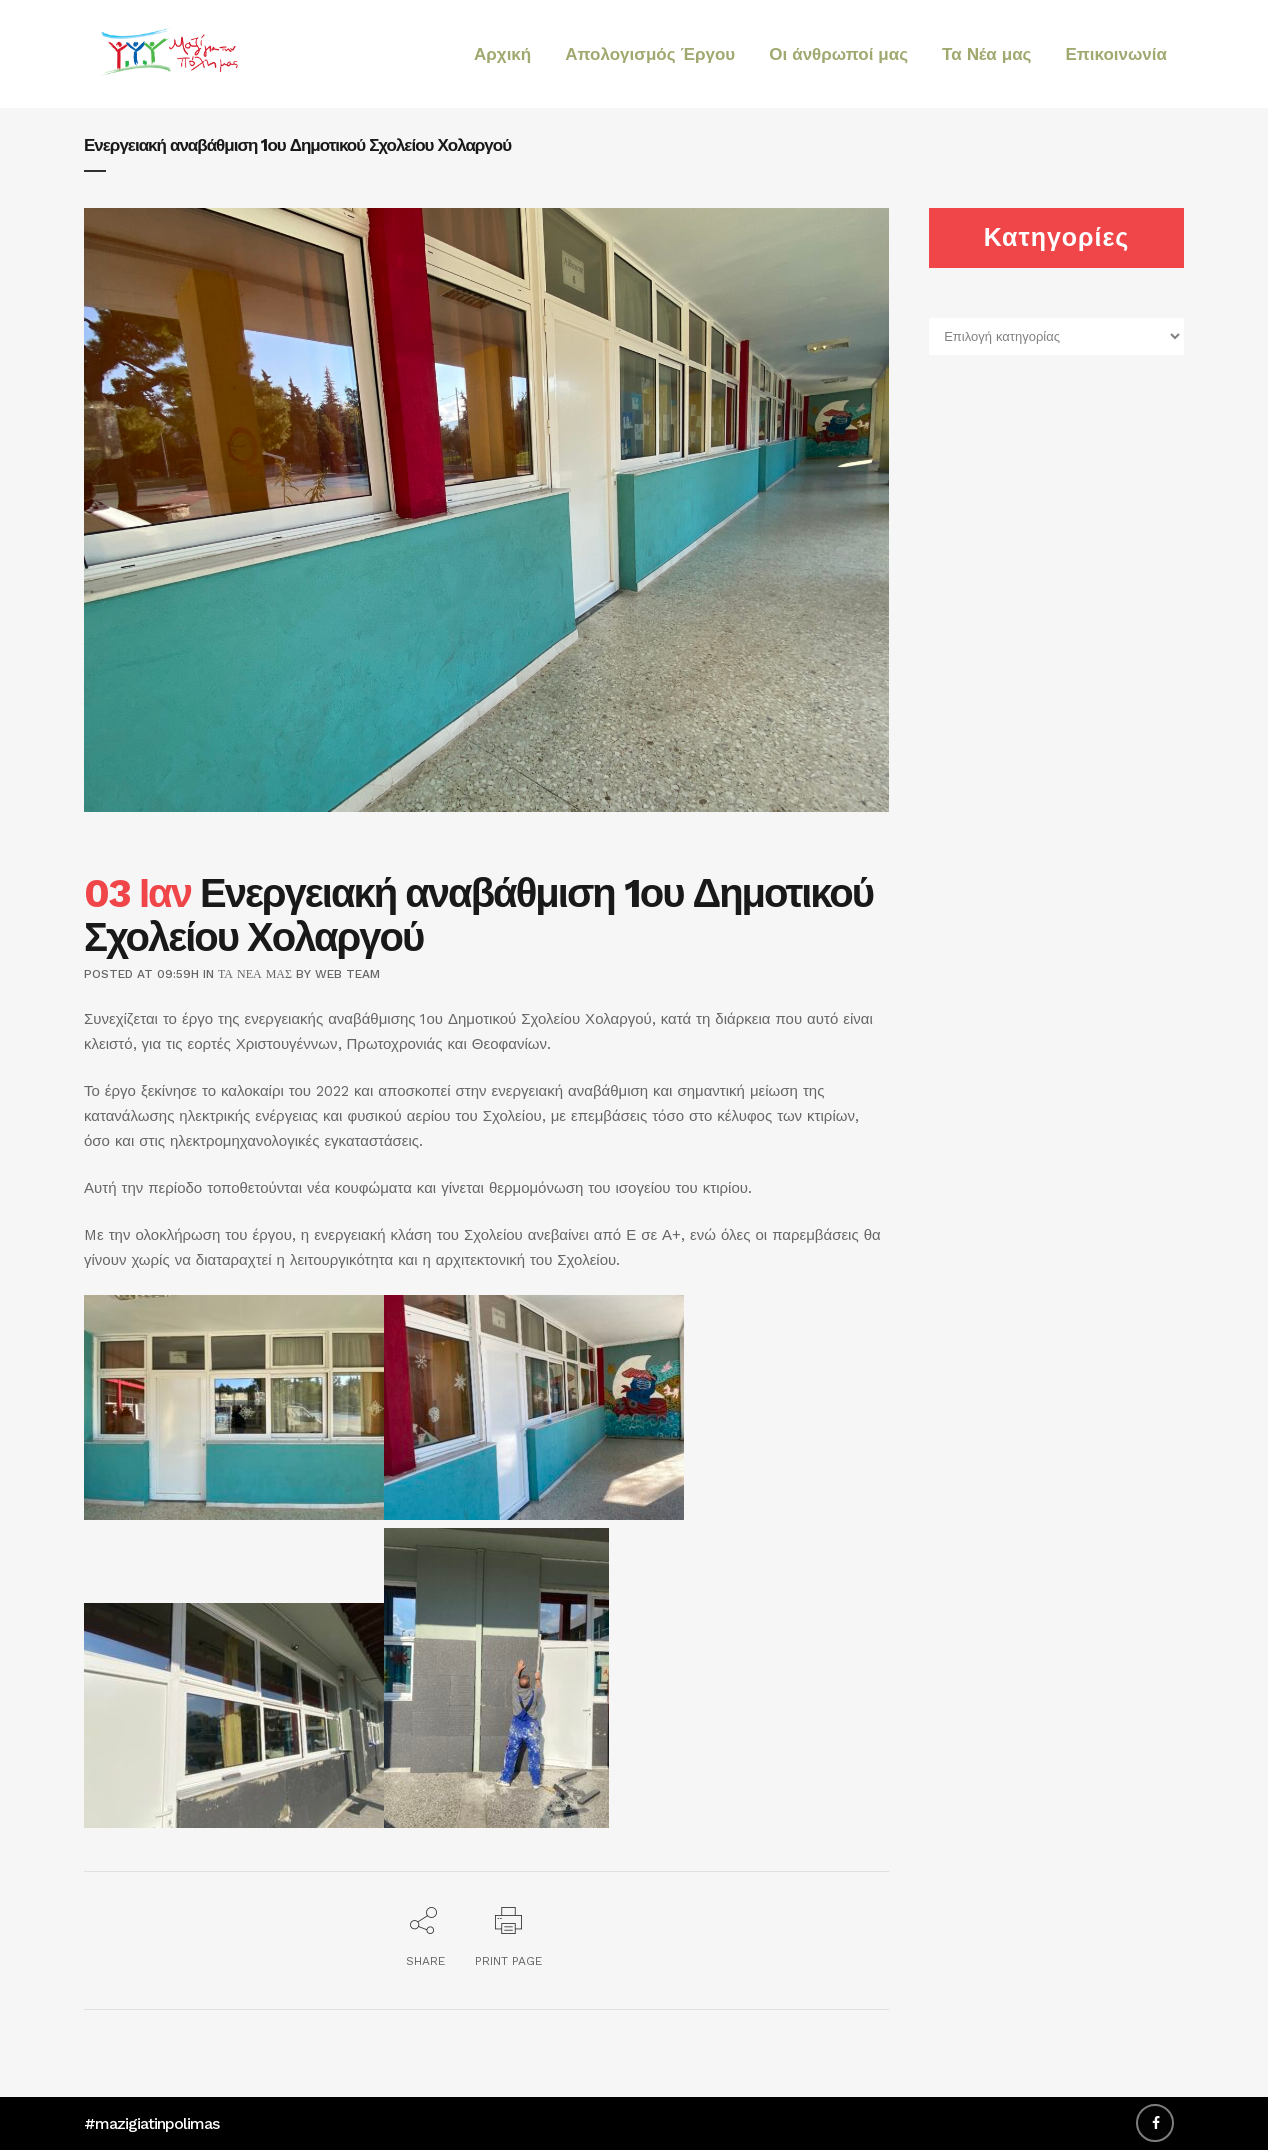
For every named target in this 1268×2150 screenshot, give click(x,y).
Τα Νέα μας (255, 974)
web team (347, 974)
